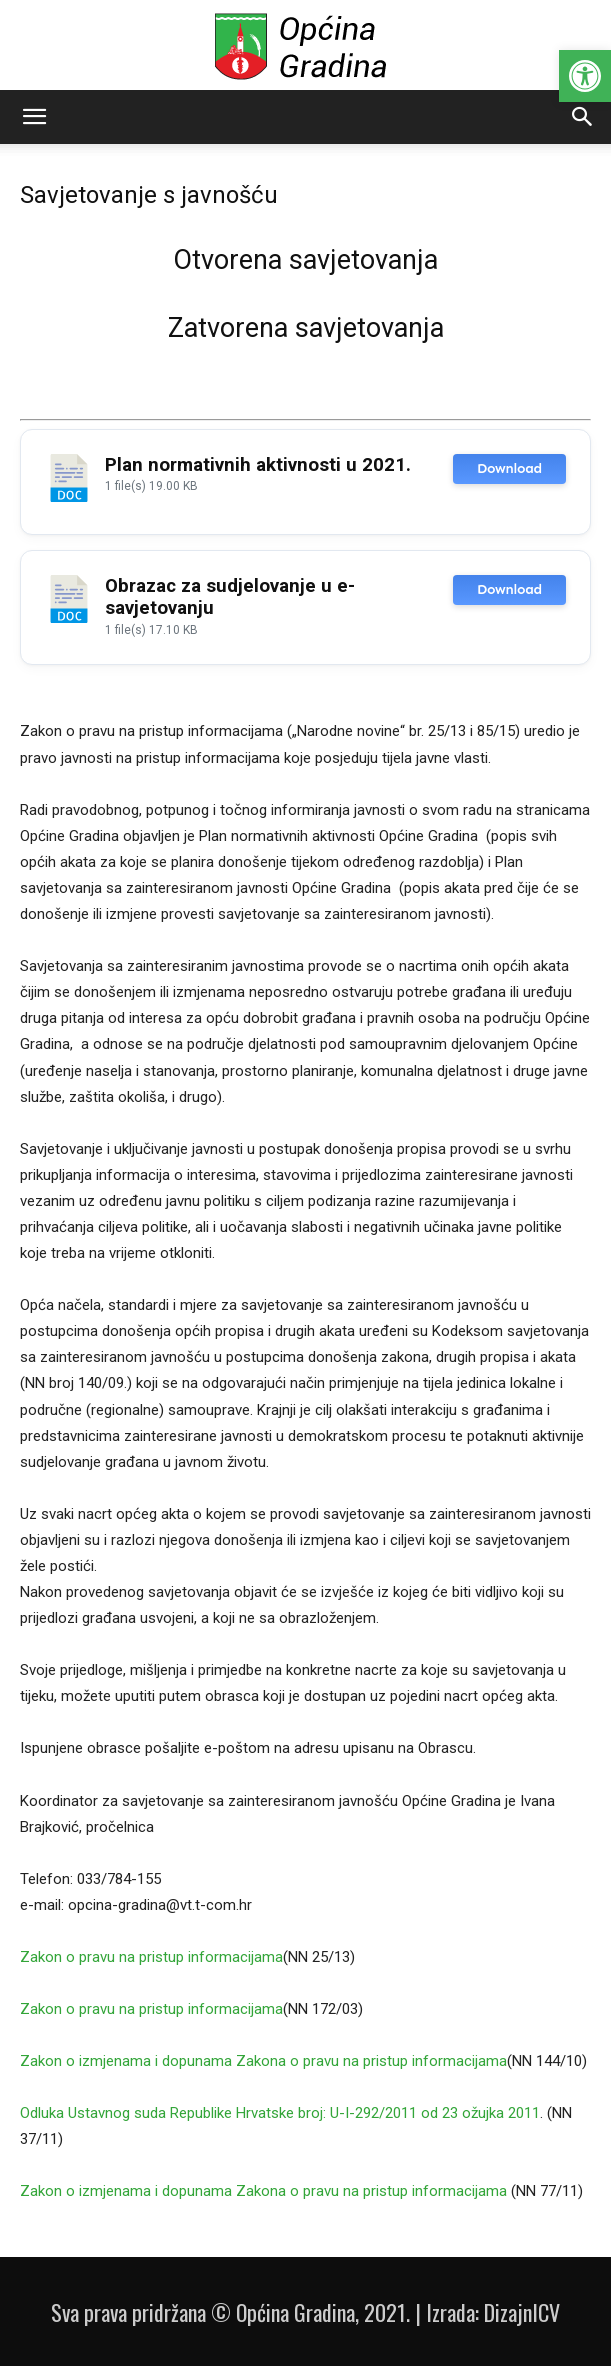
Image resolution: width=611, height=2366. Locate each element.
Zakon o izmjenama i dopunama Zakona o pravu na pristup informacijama (263, 2061)
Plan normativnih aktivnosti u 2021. (258, 465)
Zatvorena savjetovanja (306, 328)
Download (509, 468)
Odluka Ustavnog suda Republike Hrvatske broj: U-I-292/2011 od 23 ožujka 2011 (280, 2113)
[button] (585, 76)
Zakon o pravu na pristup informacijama (151, 1957)
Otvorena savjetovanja (305, 260)
